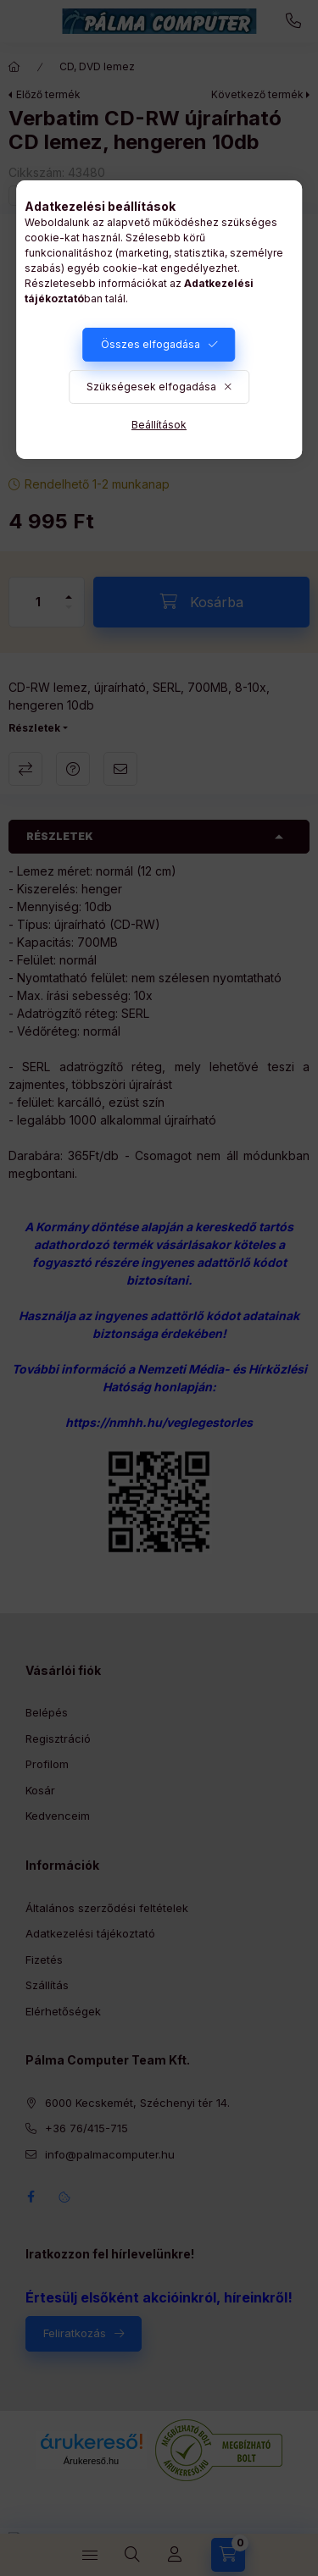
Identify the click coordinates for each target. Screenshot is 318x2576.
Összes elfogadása (150, 344)
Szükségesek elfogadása (151, 386)
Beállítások (159, 424)
